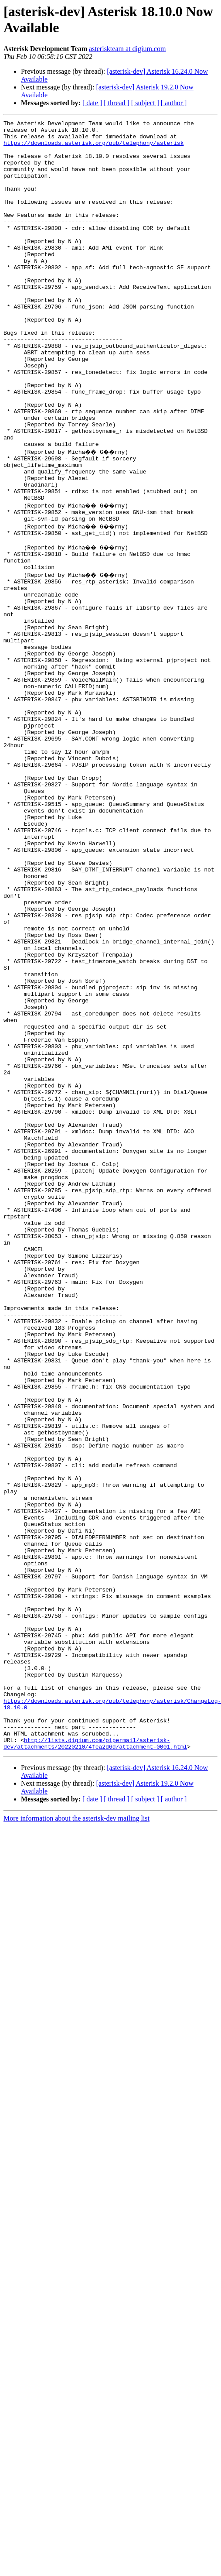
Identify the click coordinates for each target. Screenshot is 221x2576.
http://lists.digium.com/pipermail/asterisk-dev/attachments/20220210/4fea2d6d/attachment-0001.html (95, 2060)
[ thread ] (116, 102)
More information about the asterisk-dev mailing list (76, 2136)
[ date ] (92, 102)
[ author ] (174, 102)
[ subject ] (145, 102)
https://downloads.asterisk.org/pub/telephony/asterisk (93, 148)
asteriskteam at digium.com (127, 48)
